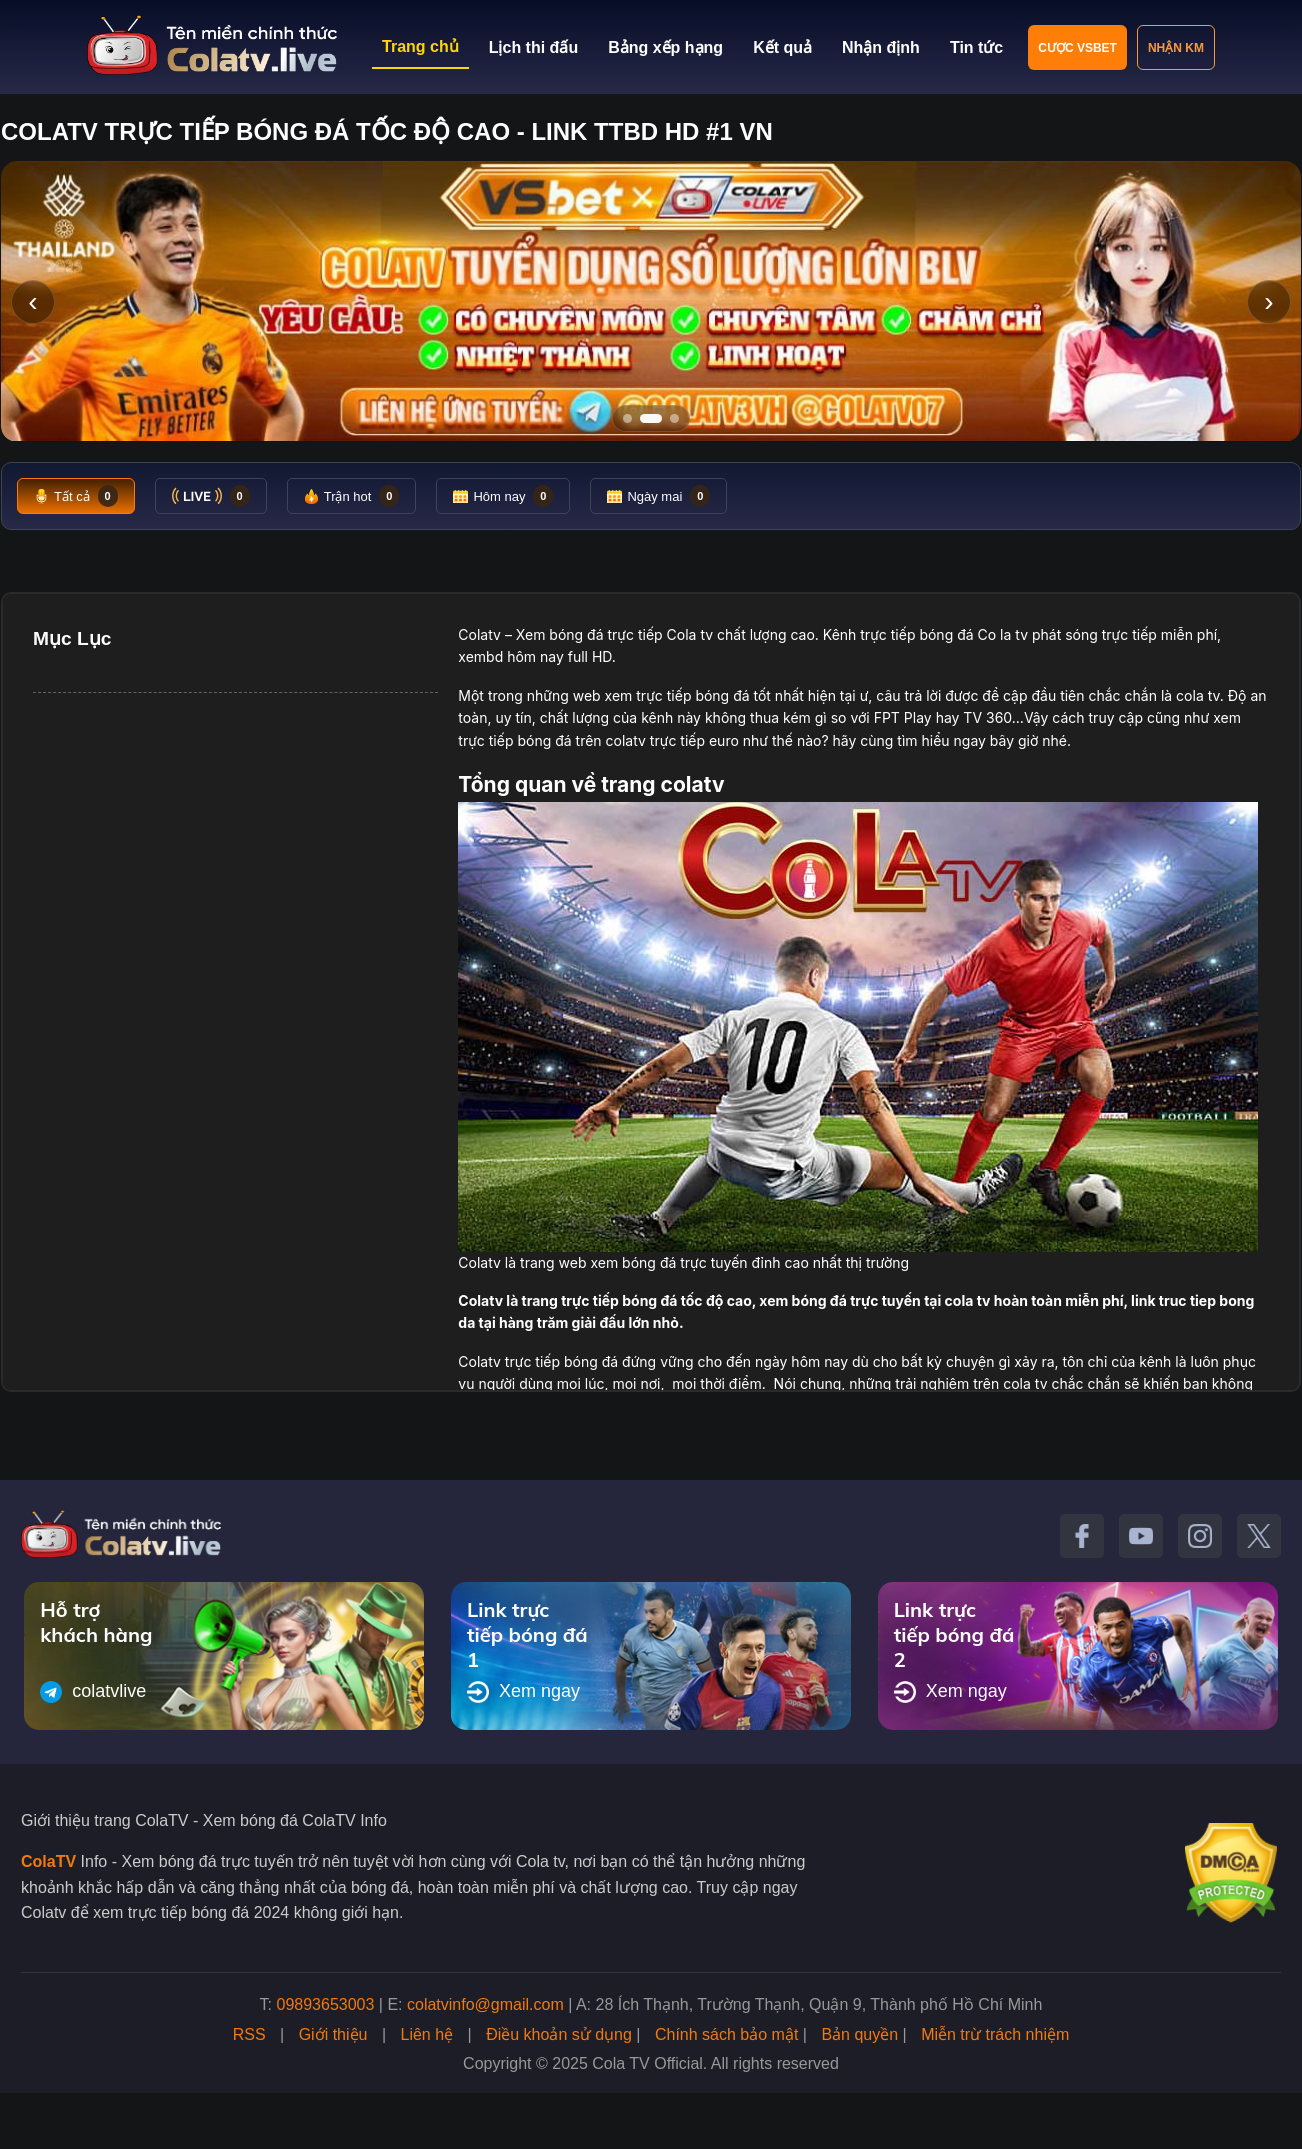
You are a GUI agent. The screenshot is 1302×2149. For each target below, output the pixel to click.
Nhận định (881, 47)
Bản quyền (859, 2034)
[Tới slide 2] (651, 418)
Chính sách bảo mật (726, 2034)
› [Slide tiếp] (1268, 301)
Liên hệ (427, 2034)
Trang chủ (420, 46)
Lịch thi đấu (533, 47)
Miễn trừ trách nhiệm (995, 2034)
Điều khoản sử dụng (559, 2034)
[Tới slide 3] (674, 418)
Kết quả (782, 47)
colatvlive (93, 1692)
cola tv (1198, 695)
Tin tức (976, 47)
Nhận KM (1176, 48)
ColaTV (48, 1861)
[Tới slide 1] (627, 418)
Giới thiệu (333, 2034)
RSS (249, 2034)
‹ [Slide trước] (32, 301)
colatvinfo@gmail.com (485, 2004)
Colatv (479, 634)
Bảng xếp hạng (665, 47)
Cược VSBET (1077, 48)
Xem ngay (523, 1692)
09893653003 (326, 2004)
